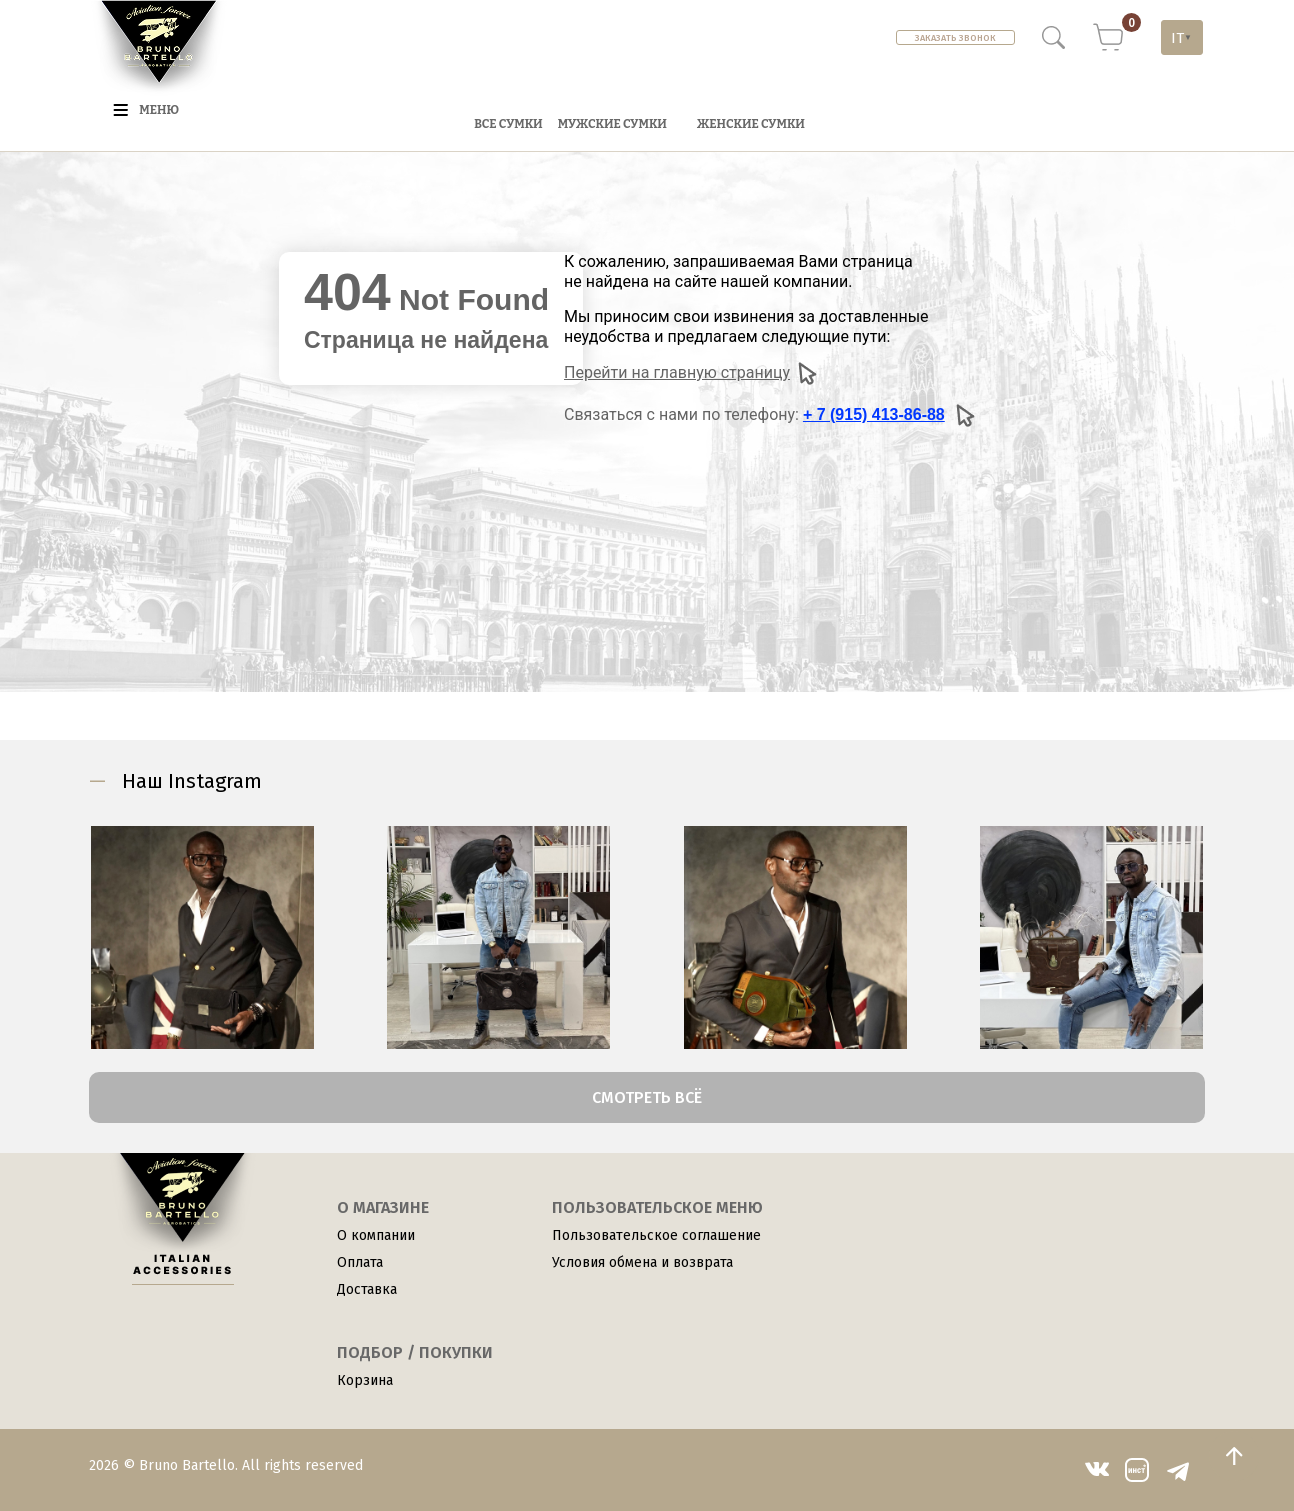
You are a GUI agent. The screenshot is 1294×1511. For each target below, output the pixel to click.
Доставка (367, 1289)
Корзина (365, 1380)
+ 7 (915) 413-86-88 (874, 414)
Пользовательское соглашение (656, 1235)
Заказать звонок (955, 38)
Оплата (360, 1262)
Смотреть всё (647, 1097)
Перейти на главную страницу (691, 373)
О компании (376, 1235)
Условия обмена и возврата (642, 1262)
